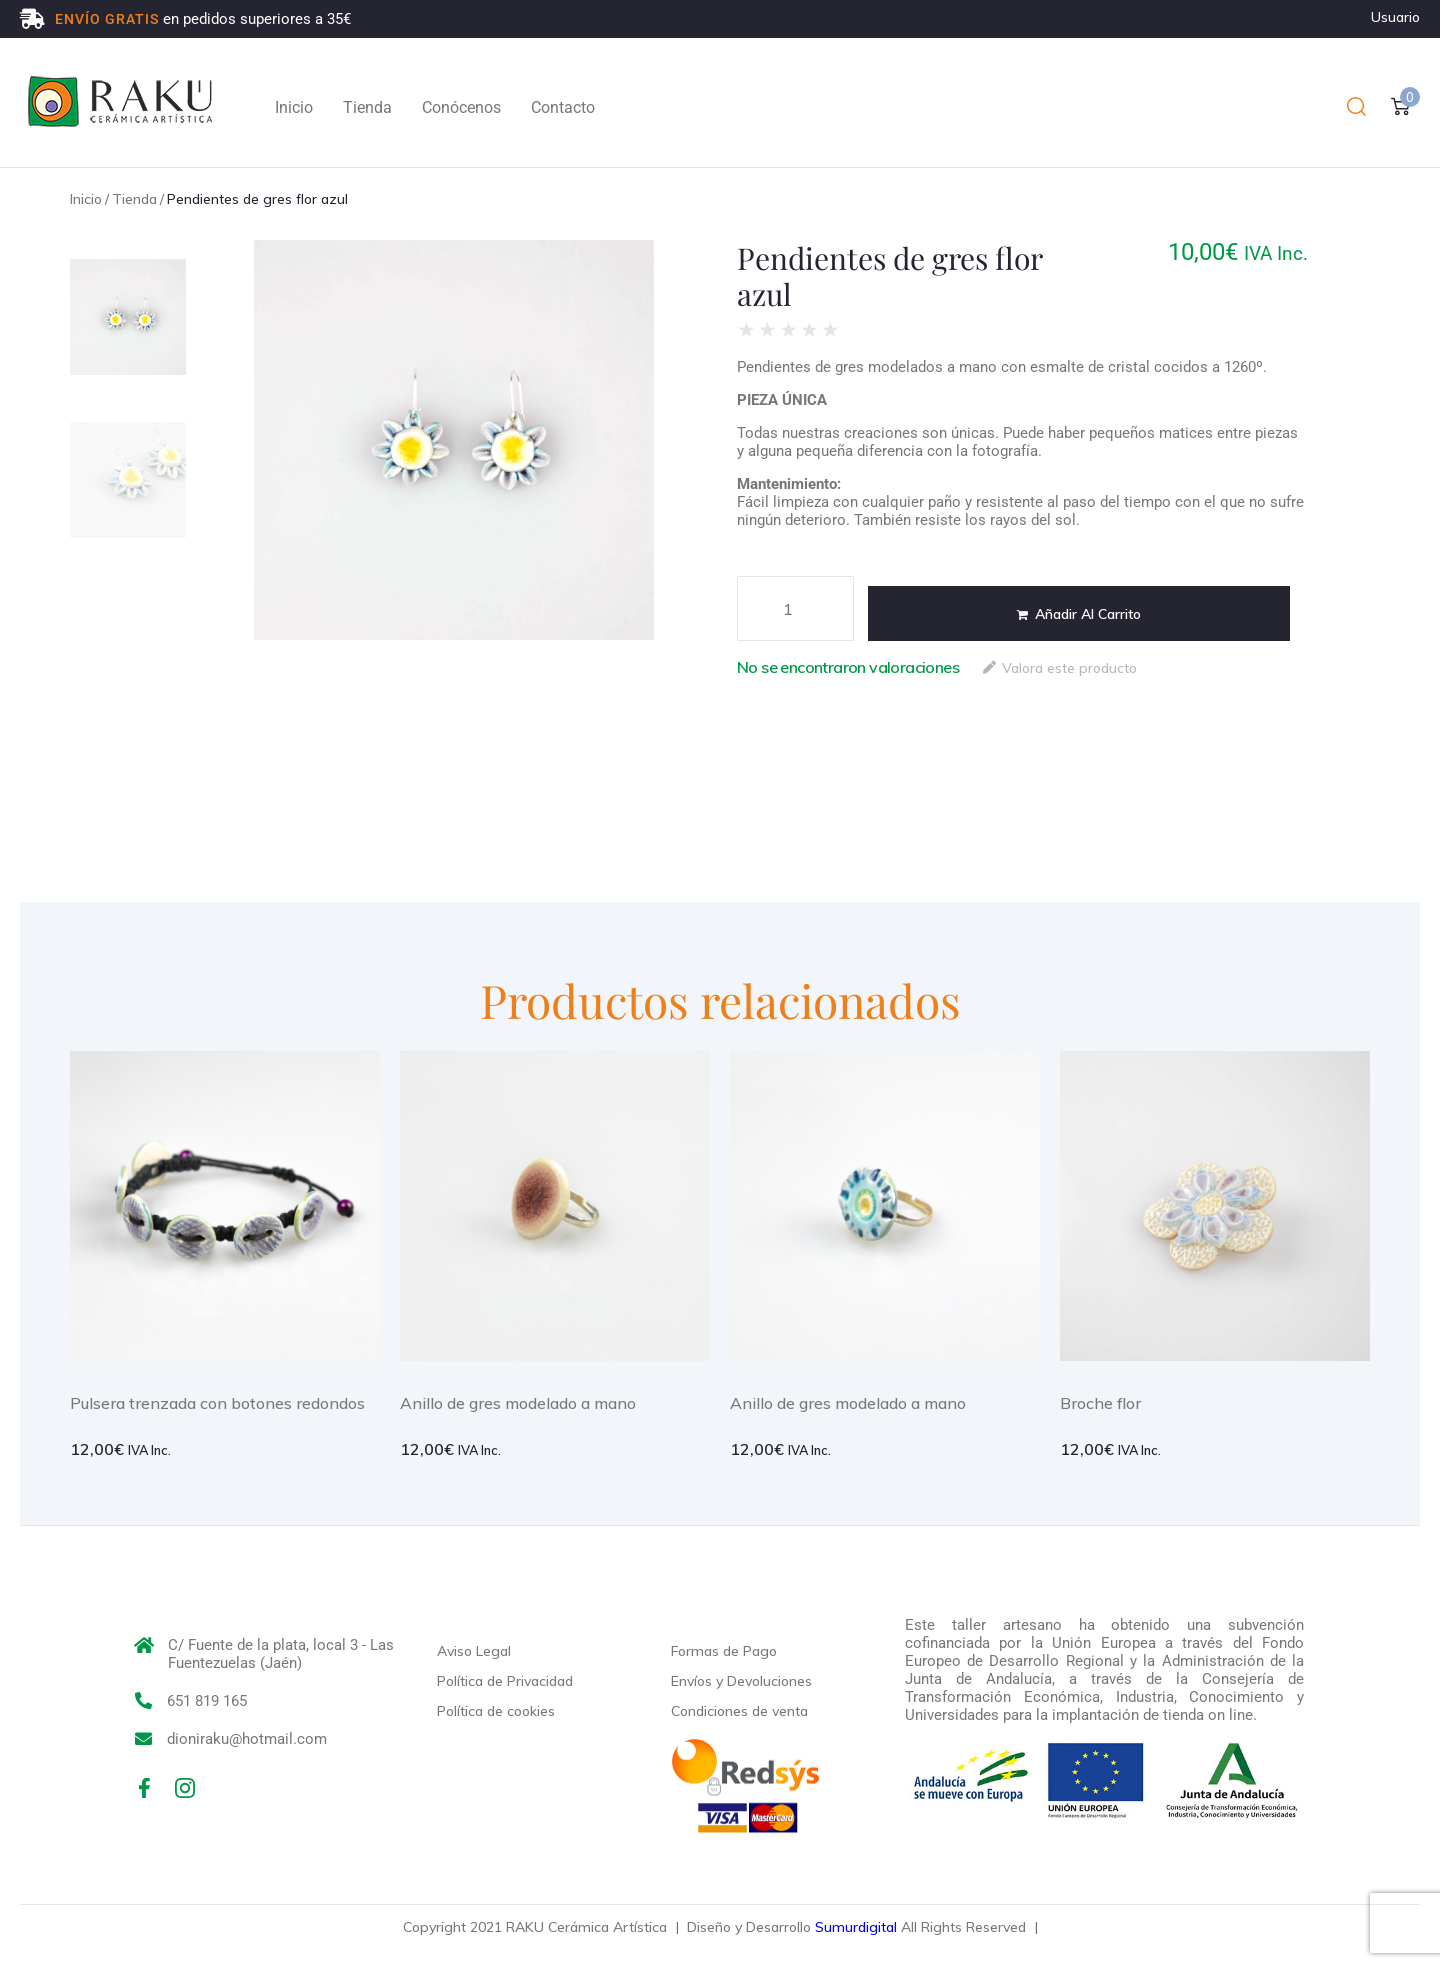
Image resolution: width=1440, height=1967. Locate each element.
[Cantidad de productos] (795, 608)
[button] (1356, 107)
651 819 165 (207, 1701)
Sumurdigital (856, 1927)
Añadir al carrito (1088, 614)
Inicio (86, 199)
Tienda (134, 199)
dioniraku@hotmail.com (247, 1739)
